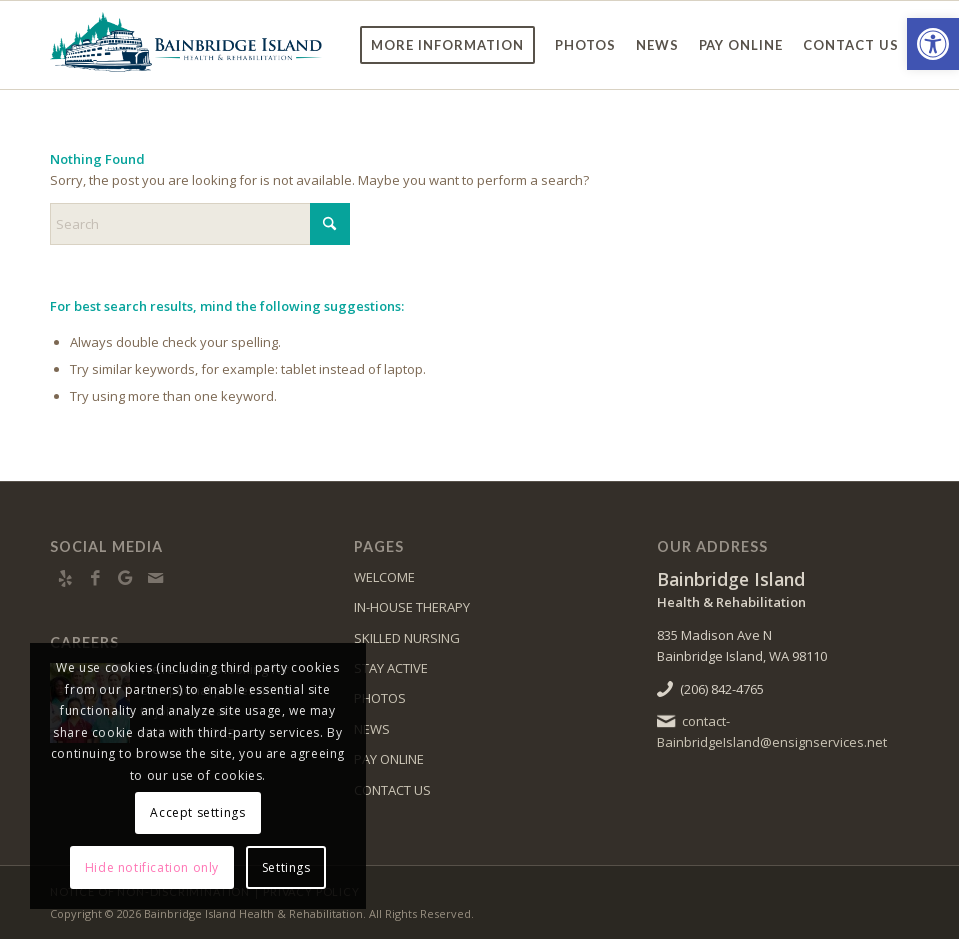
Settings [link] (286, 867)
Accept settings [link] (197, 812)
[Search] (200, 224)
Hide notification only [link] (152, 867)
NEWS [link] (372, 729)
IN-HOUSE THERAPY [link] (412, 607)
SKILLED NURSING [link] (407, 638)
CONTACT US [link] (392, 790)
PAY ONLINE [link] (389, 759)
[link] (933, 44)
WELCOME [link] (384, 577)
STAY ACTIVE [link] (391, 668)
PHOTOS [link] (380, 698)
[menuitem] (447, 45)
